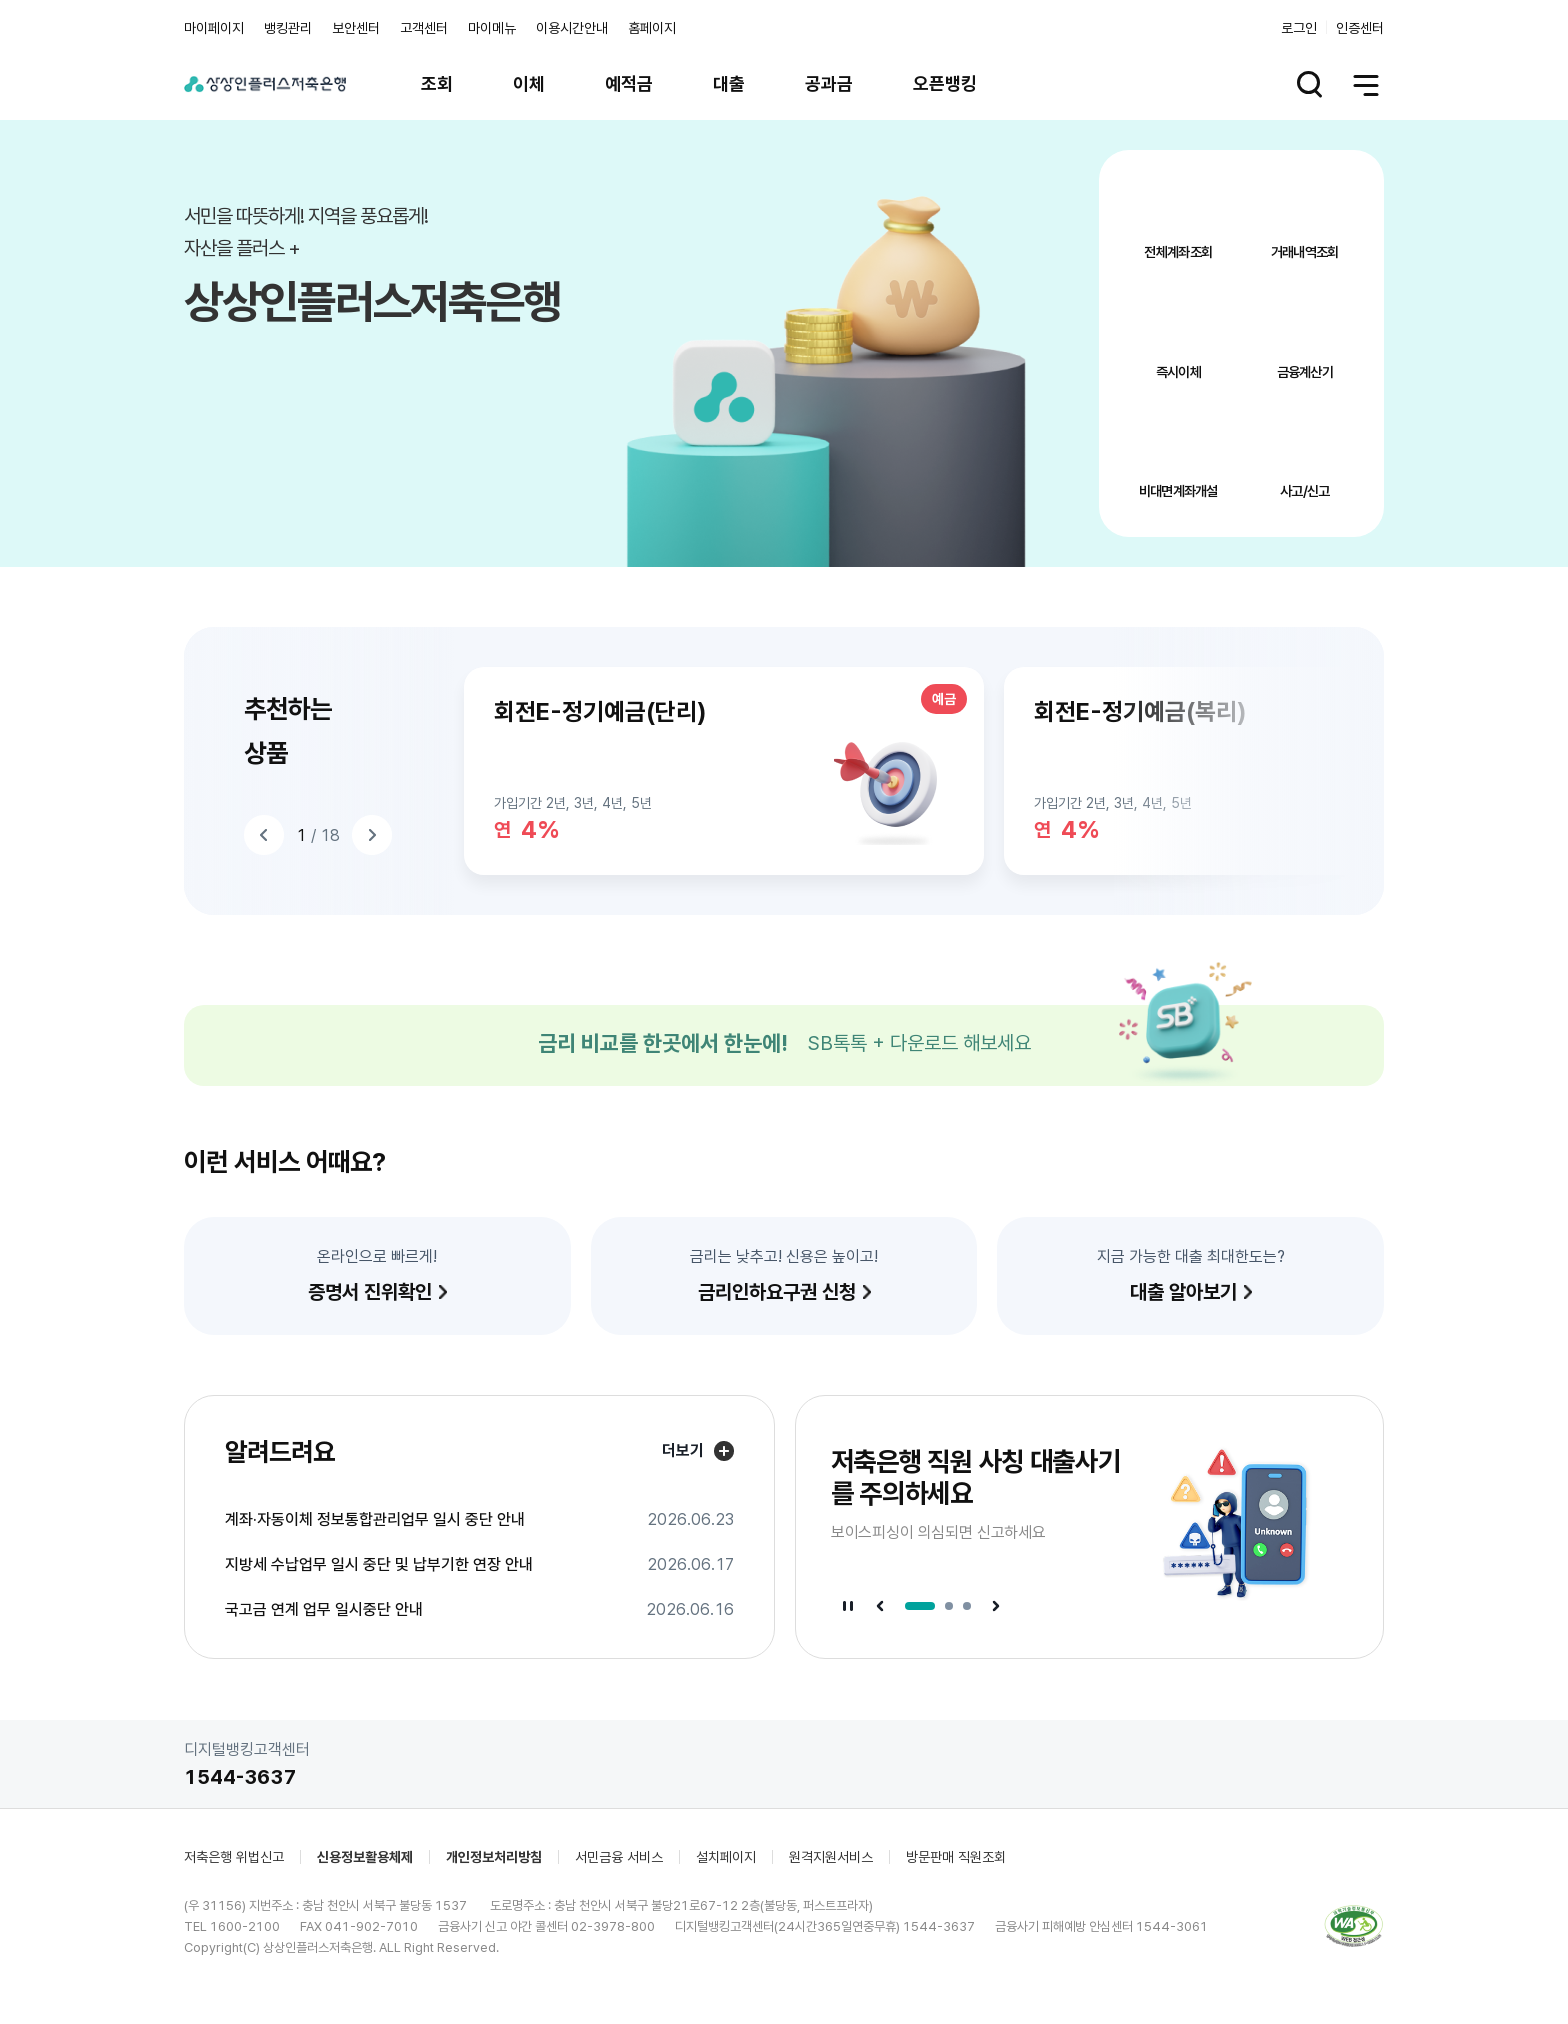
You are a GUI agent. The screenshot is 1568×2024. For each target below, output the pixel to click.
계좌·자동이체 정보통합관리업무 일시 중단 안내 (375, 1520)
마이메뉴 (492, 28)
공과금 (829, 83)
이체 (529, 83)
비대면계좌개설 (1178, 491)
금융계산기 (1305, 372)
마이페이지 (214, 28)
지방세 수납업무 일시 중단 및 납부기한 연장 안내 (379, 1565)
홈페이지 (652, 28)
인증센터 (1360, 28)
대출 (729, 83)
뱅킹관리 (288, 28)
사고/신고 (1305, 491)
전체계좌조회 (1178, 252)
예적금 (629, 83)
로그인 (1299, 28)
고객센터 (424, 28)
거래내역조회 (1305, 252)
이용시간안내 (572, 28)
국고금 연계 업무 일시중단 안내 (324, 1610)
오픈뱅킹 (945, 83)
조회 (437, 83)
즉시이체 (1178, 372)
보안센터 (356, 28)
